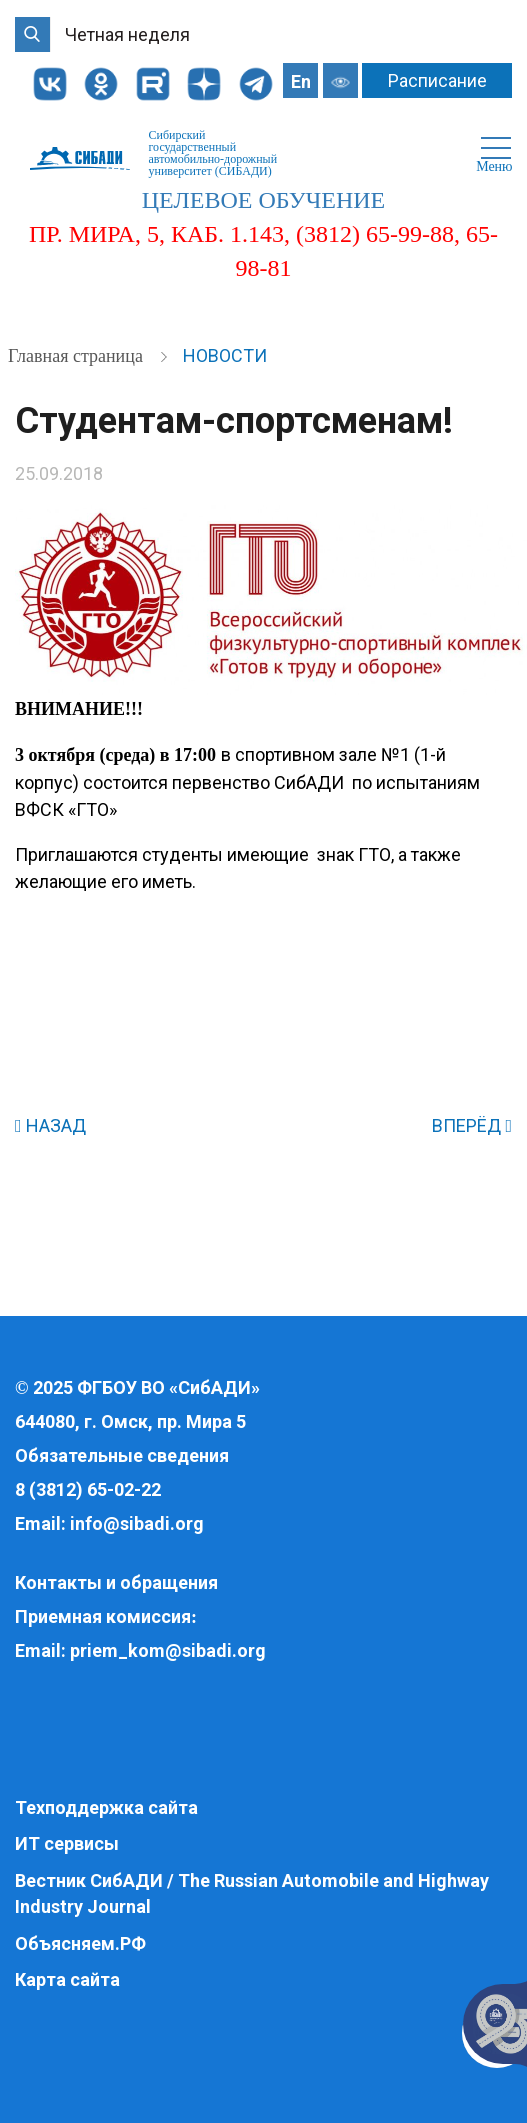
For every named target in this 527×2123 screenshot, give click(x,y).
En (301, 81)
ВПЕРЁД (472, 1125)
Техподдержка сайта (106, 1807)
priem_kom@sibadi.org (168, 1650)
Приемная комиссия (103, 1616)
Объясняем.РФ (80, 1943)
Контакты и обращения (116, 1582)
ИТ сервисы (67, 1843)
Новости (225, 355)
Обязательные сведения (122, 1455)
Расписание (437, 80)
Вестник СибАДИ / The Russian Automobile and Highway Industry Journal (252, 1893)
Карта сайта (67, 1979)
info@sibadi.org (137, 1523)
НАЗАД (50, 1125)
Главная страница (77, 356)
